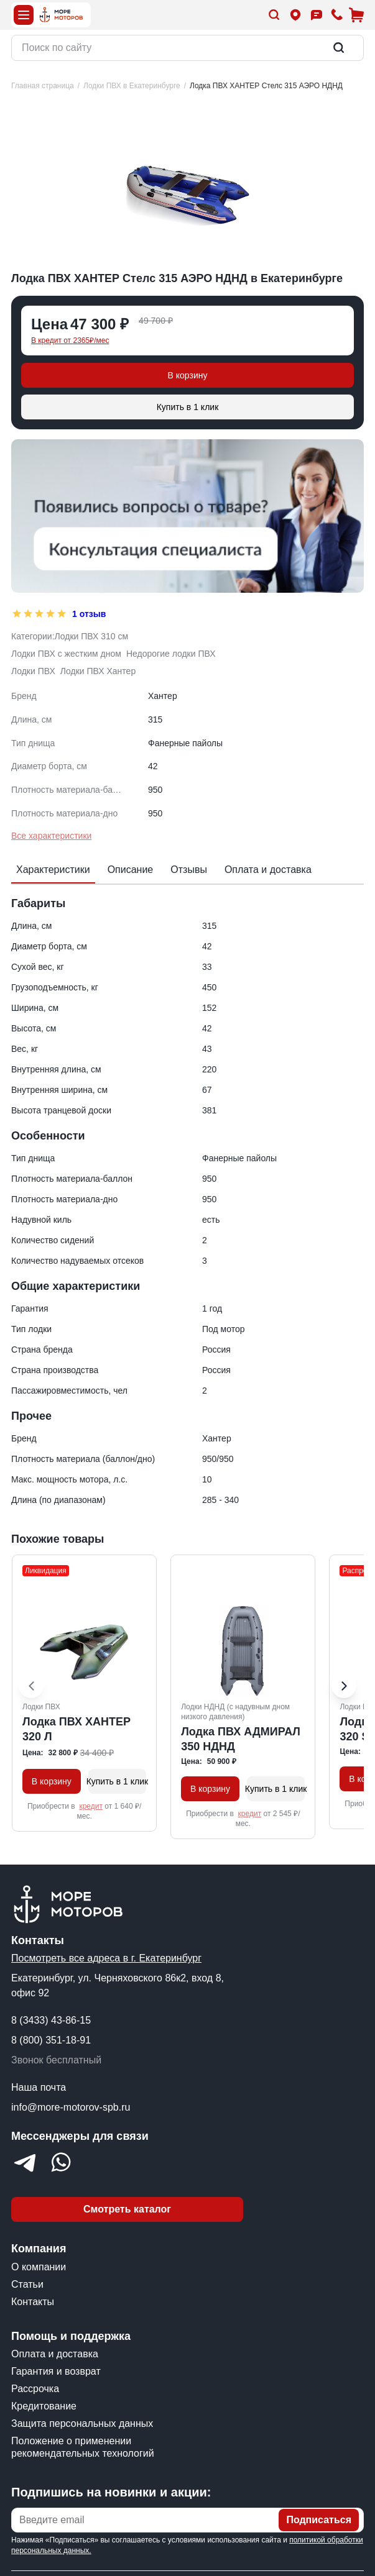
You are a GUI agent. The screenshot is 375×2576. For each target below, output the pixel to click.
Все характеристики (51, 836)
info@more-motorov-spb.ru (70, 2107)
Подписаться (318, 2519)
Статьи (27, 2284)
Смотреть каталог (127, 2209)
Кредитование (43, 2406)
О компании (38, 2267)
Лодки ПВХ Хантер (98, 671)
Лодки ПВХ (33, 671)
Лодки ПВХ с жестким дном (66, 654)
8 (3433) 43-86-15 (51, 2020)
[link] (266, 86)
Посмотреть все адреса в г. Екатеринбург (106, 1958)
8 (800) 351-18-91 (51, 2040)
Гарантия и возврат (56, 2371)
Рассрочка (35, 2388)
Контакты (32, 2301)
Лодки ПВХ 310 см (92, 636)
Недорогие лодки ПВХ (171, 654)
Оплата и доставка (54, 2354)
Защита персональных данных (82, 2423)
